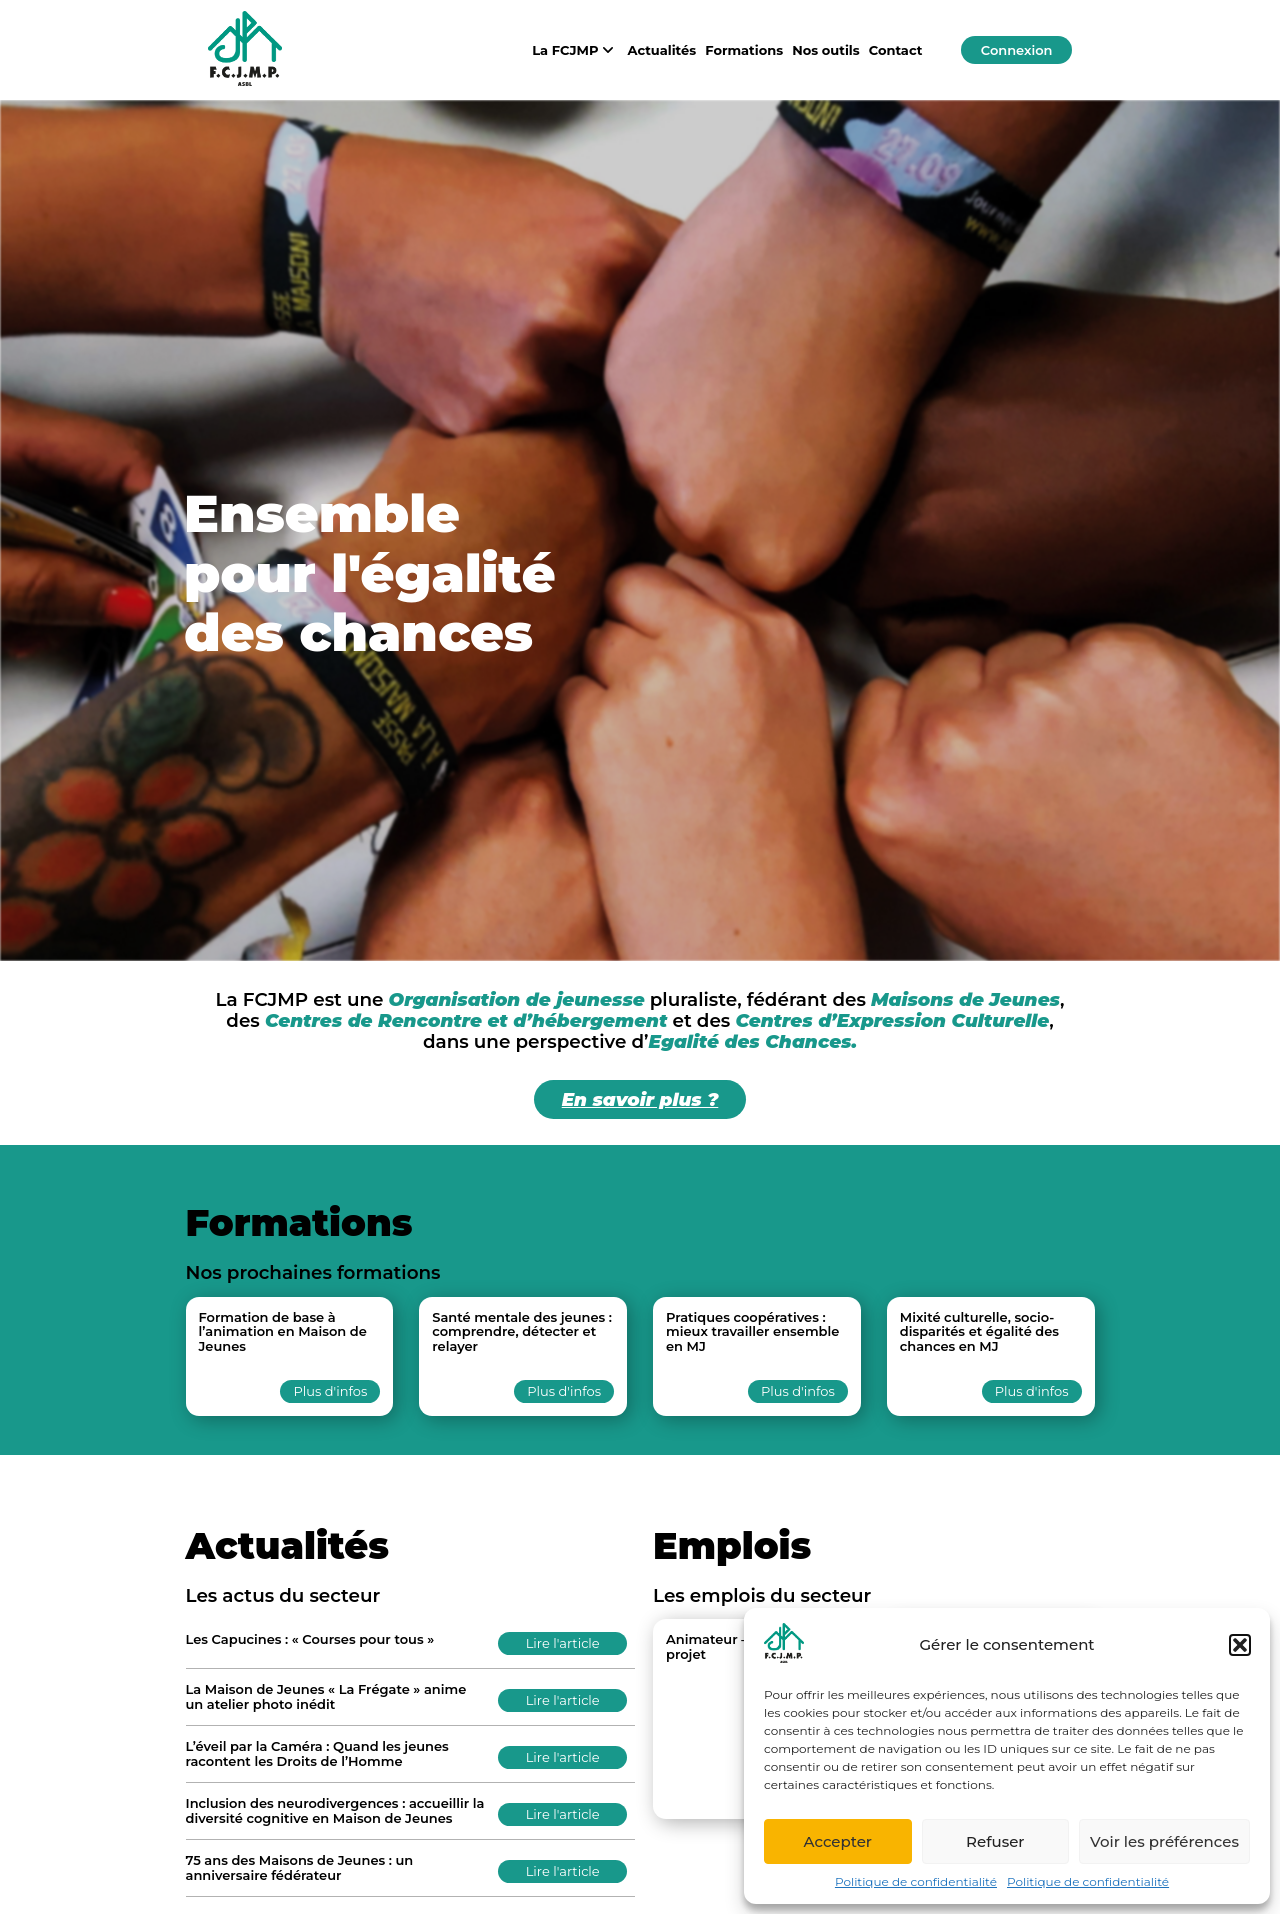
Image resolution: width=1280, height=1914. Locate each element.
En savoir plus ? (640, 1099)
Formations (744, 50)
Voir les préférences (1164, 1841)
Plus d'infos (330, 1391)
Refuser (995, 1841)
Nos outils (825, 50)
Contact (896, 50)
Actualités (662, 50)
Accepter (838, 1841)
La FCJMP (575, 50)
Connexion (1017, 50)
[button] (1240, 1645)
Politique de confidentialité (916, 1881)
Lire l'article (563, 1643)
